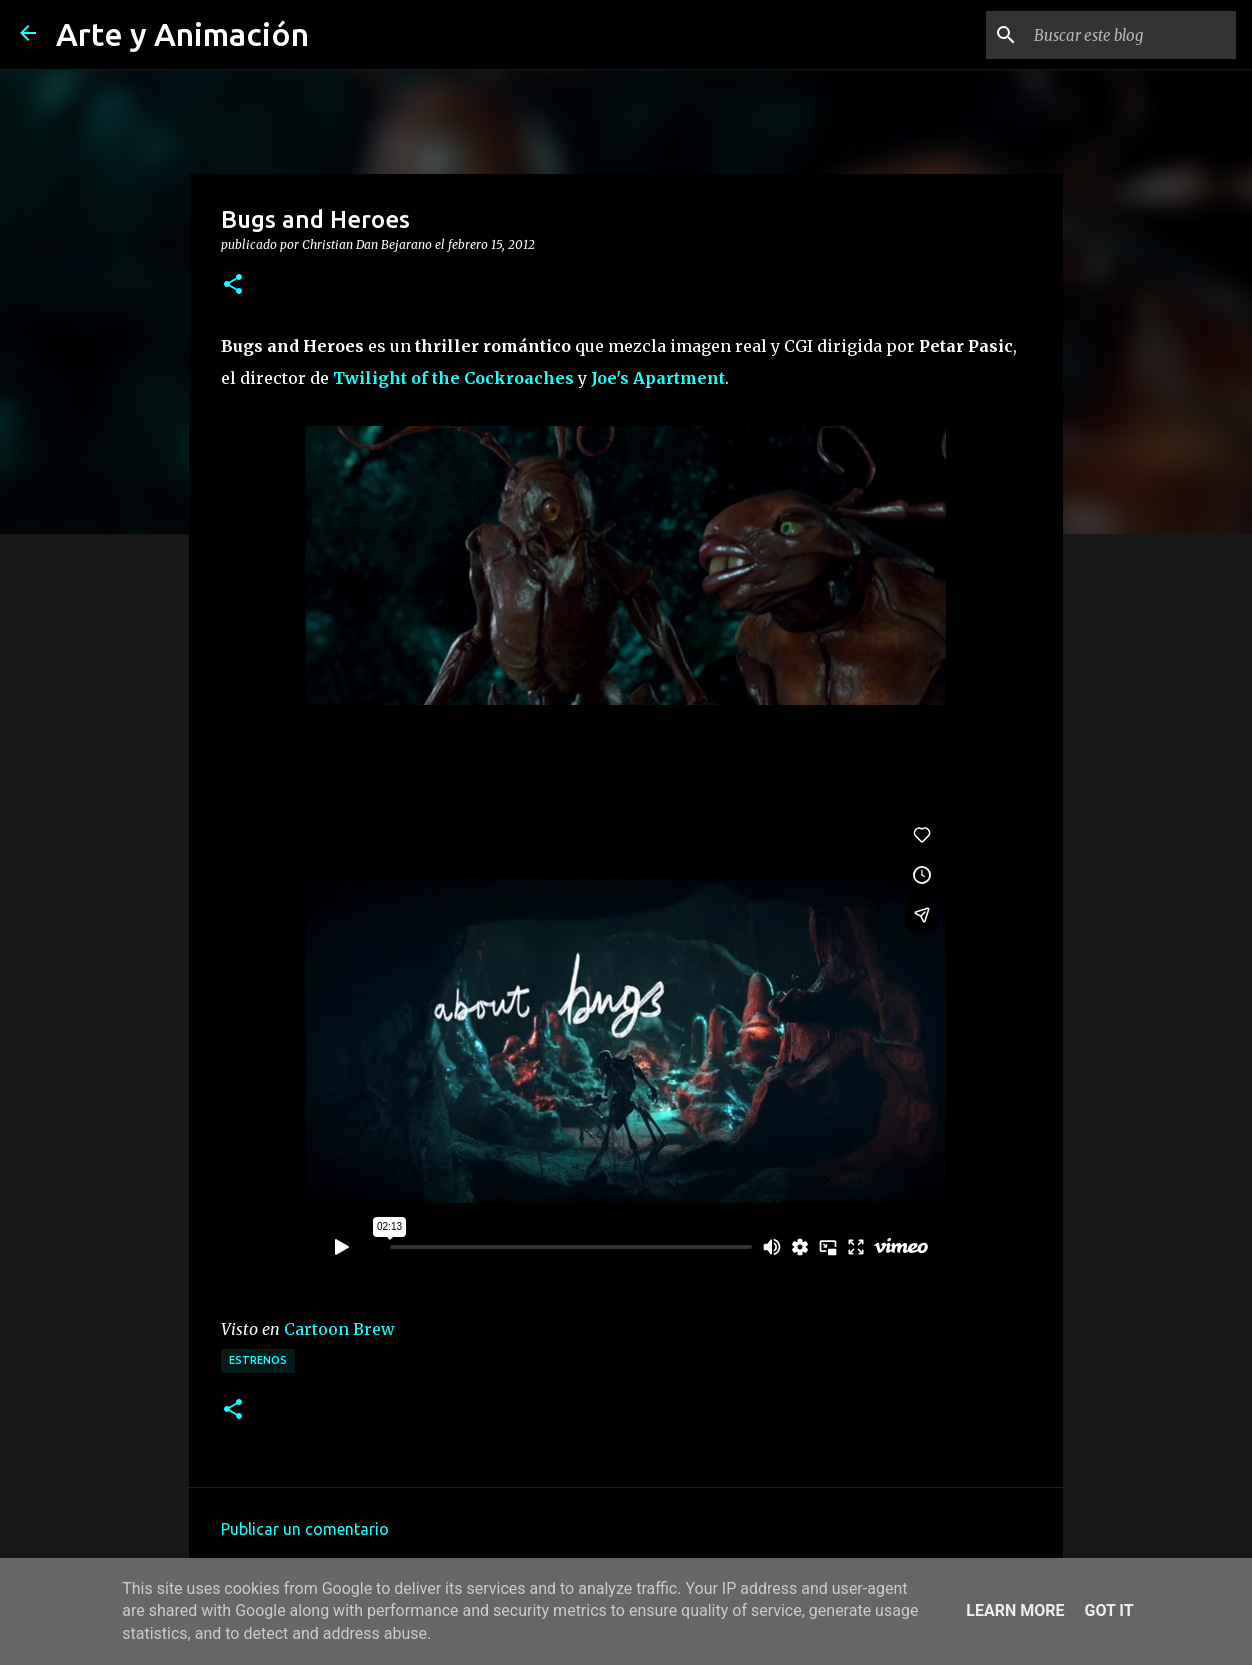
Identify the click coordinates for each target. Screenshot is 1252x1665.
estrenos (258, 1360)
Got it (1108, 1610)
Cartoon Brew (339, 1329)
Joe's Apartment (658, 378)
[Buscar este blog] (1131, 35)
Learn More (1015, 1610)
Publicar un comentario (305, 1529)
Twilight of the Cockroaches (453, 378)
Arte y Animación (182, 34)
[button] (233, 285)
